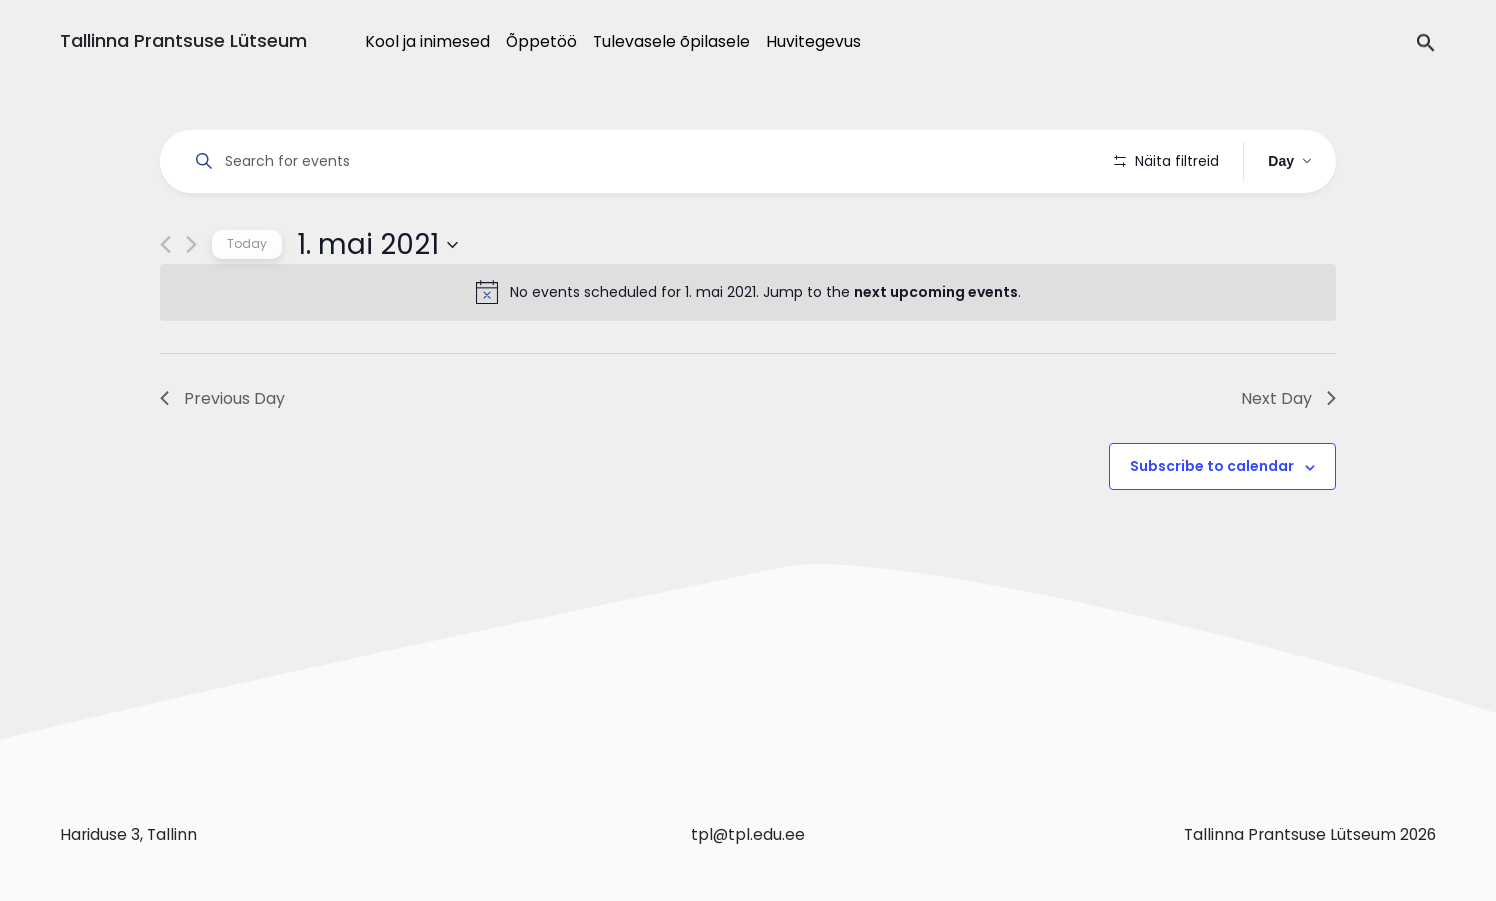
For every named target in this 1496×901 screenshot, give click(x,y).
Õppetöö (541, 41)
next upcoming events (936, 349)
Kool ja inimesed (427, 41)
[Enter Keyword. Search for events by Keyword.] (640, 161)
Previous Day (222, 454)
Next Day (1288, 454)
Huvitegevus (813, 41)
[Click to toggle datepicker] (377, 301)
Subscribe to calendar (1212, 523)
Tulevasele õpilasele (671, 41)
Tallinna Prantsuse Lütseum (183, 40)
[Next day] (191, 301)
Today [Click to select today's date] (247, 300)
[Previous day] (165, 301)
